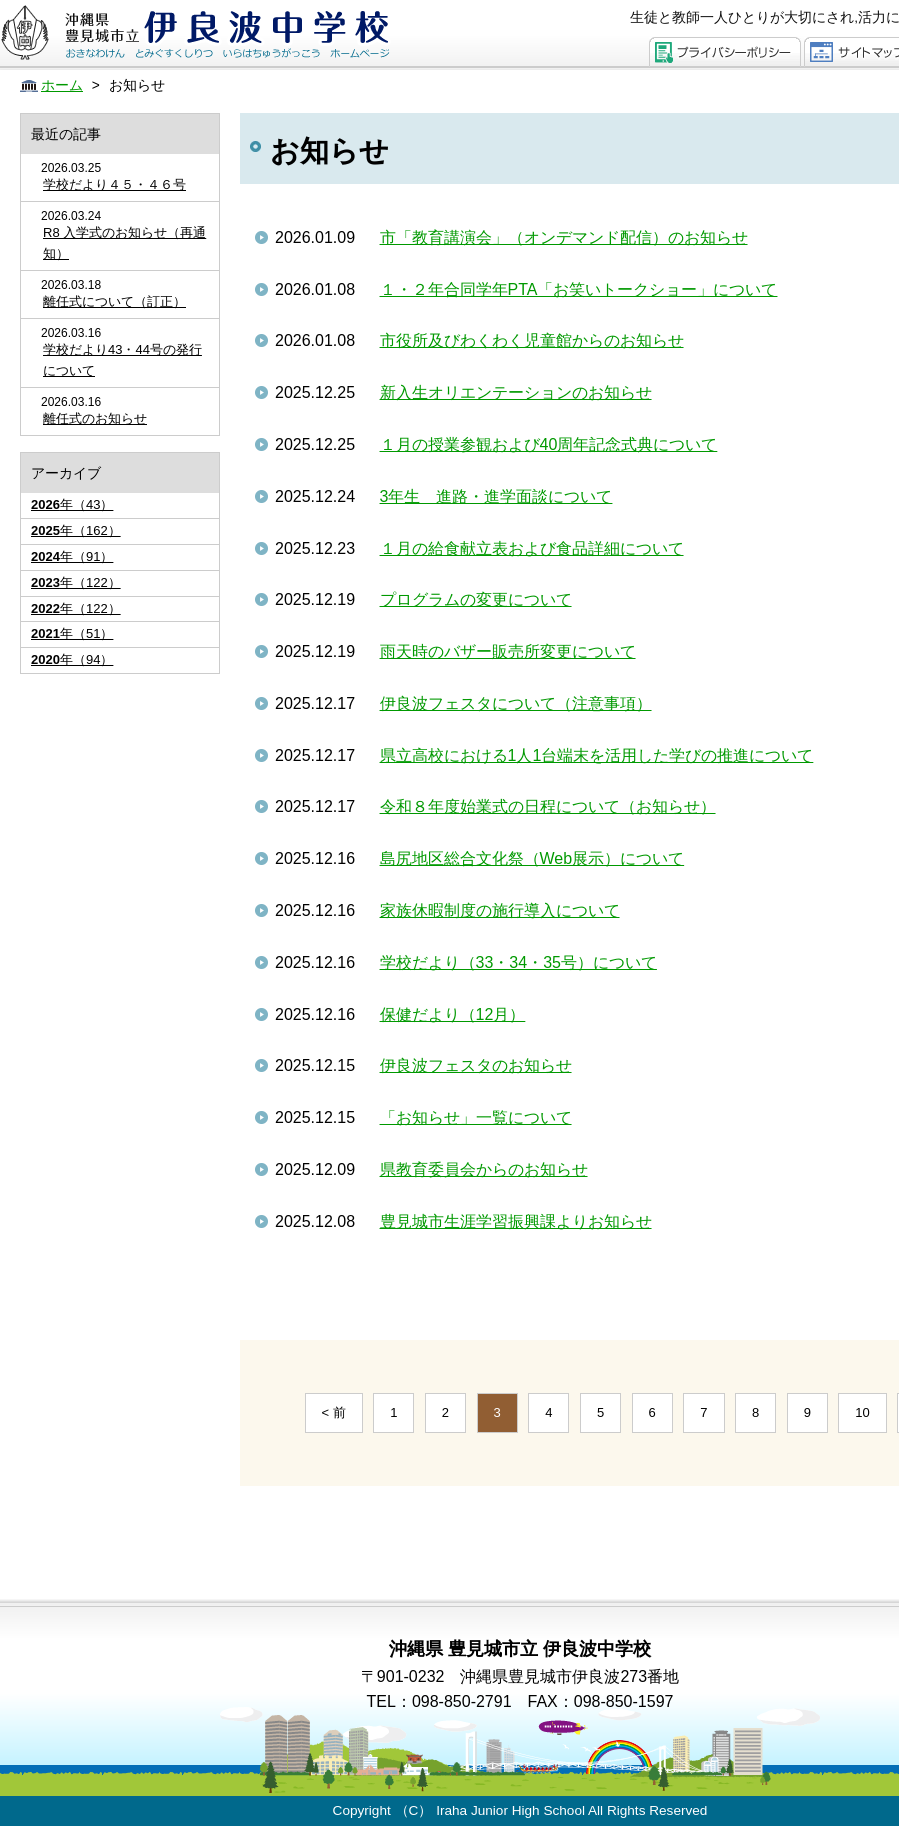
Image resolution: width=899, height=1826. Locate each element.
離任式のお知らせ (95, 418)
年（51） (72, 633)
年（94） (72, 659)
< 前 (334, 1412)
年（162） (76, 530)
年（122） (76, 582)
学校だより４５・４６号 (114, 184)
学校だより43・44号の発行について (122, 360)
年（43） (72, 504)
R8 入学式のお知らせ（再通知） (124, 243)
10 (862, 1412)
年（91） (72, 556)
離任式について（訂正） (114, 301)
